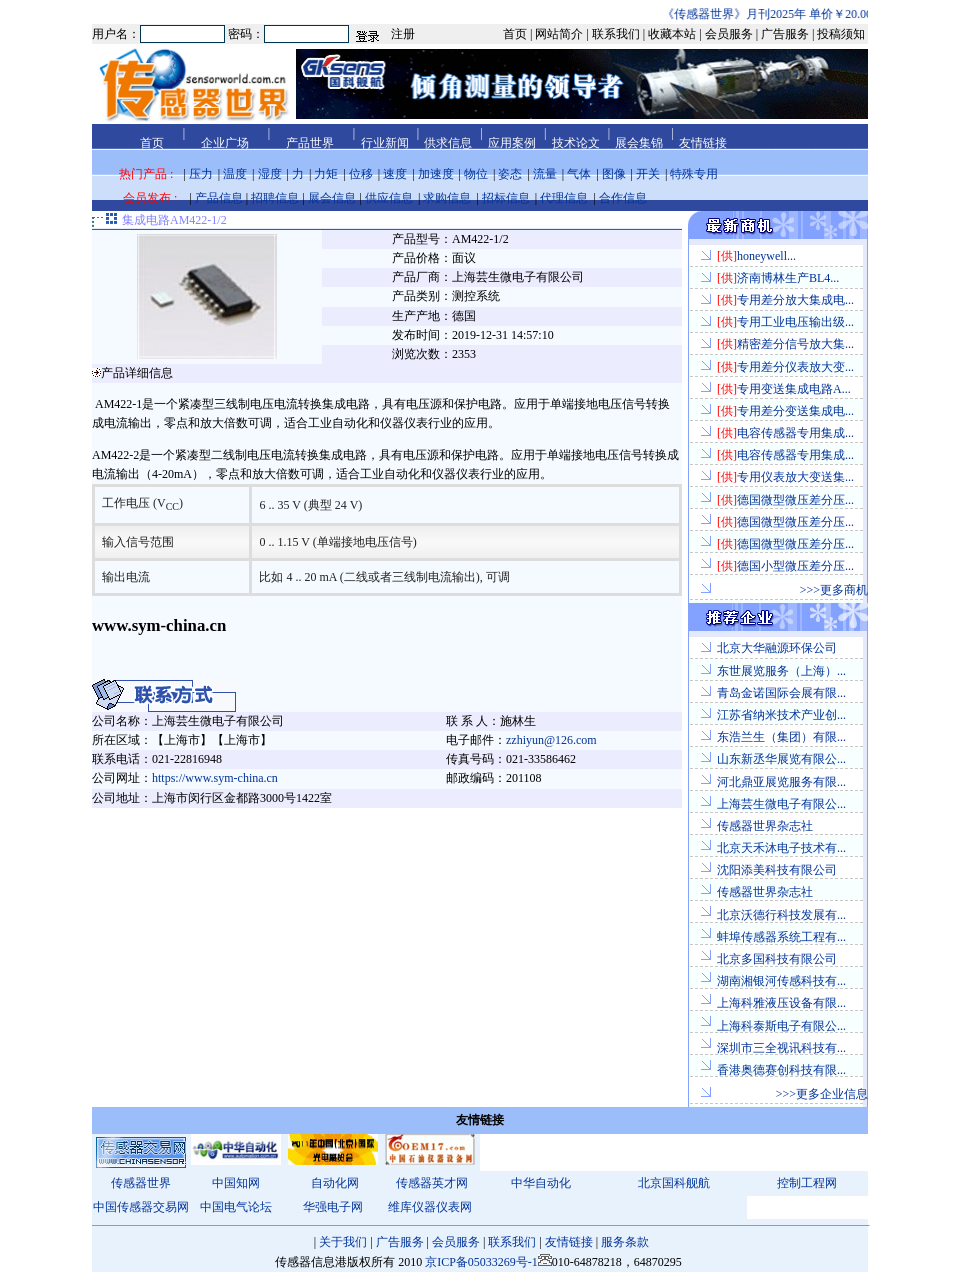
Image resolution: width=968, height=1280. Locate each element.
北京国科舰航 (674, 1183)
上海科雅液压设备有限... (781, 1003)
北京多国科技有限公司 (777, 959)
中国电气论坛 (236, 1207)
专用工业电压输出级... (785, 322)
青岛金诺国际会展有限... (781, 693)
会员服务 (456, 1242)
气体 (579, 174)
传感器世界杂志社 (765, 826)
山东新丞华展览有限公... (781, 759)
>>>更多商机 (834, 590)
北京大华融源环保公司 (777, 648)
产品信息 (219, 198)
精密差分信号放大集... (785, 344)
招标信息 (506, 198)
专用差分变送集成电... (785, 411)
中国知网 (236, 1183)
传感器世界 (141, 1183)
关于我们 (343, 1242)
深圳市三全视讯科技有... (781, 1048)
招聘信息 (275, 198)
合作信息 (623, 198)
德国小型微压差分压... (785, 566)
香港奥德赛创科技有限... (781, 1070)
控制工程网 (807, 1183)
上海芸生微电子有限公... (781, 804)
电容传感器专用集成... (785, 433)
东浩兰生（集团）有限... (781, 737)
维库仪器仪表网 (430, 1207)
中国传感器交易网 (141, 1207)
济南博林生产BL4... (778, 278)
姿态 (510, 174)
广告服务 (400, 1242)
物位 (476, 174)
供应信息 (389, 198)
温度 (235, 174)
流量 (545, 174)
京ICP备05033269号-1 (481, 1262)
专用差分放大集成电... (785, 300)
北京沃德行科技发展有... (781, 915)
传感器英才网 (432, 1183)
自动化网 (335, 1183)
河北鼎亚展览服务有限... (781, 782)
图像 (614, 174)
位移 (361, 174)
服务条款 (625, 1242)
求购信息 (447, 198)
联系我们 (512, 1242)
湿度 (270, 174)
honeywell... (756, 256)
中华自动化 (541, 1183)
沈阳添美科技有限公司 (777, 870)
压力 (201, 174)
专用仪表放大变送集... (785, 477)
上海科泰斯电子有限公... (781, 1026)
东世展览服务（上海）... (781, 671)
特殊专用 (694, 174)
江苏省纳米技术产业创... (781, 715)
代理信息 (564, 198)
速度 (395, 174)
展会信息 (332, 198)
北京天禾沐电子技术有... (781, 848)
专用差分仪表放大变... (785, 367)
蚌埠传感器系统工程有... (781, 937)
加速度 (436, 174)
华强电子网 (333, 1207)
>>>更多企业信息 (822, 1094)
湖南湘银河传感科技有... (781, 981)
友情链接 (569, 1242)
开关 (648, 174)
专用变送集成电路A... (784, 389)
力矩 (326, 174)
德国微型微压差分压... (785, 500)
